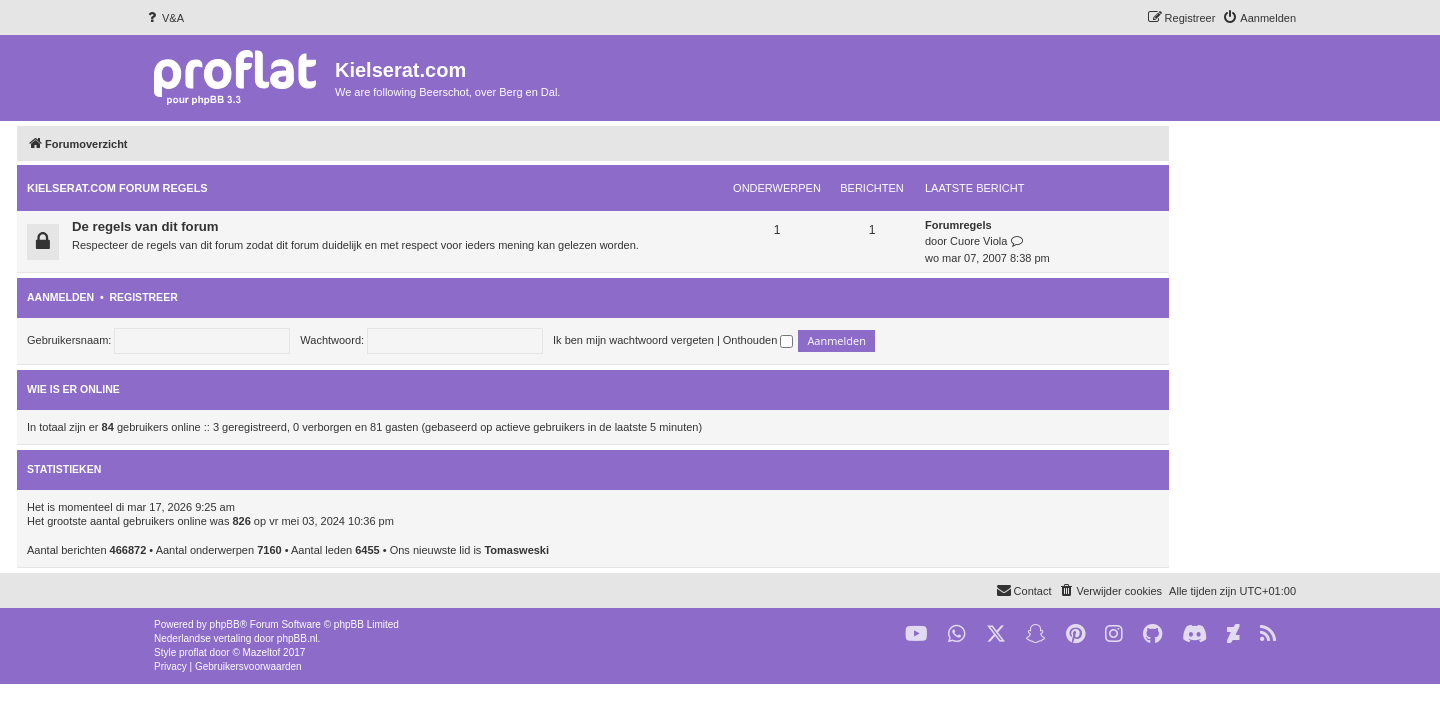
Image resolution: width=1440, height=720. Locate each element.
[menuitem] (164, 18)
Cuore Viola (1105, 241)
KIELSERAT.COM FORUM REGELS (244, 188)
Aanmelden (187, 297)
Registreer (270, 297)
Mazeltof (262, 652)
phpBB (225, 624)
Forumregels (1085, 225)
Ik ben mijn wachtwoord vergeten (760, 340)
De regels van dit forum (272, 226)
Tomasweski (643, 550)
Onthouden (885, 340)
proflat (193, 652)
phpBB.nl (297, 638)
